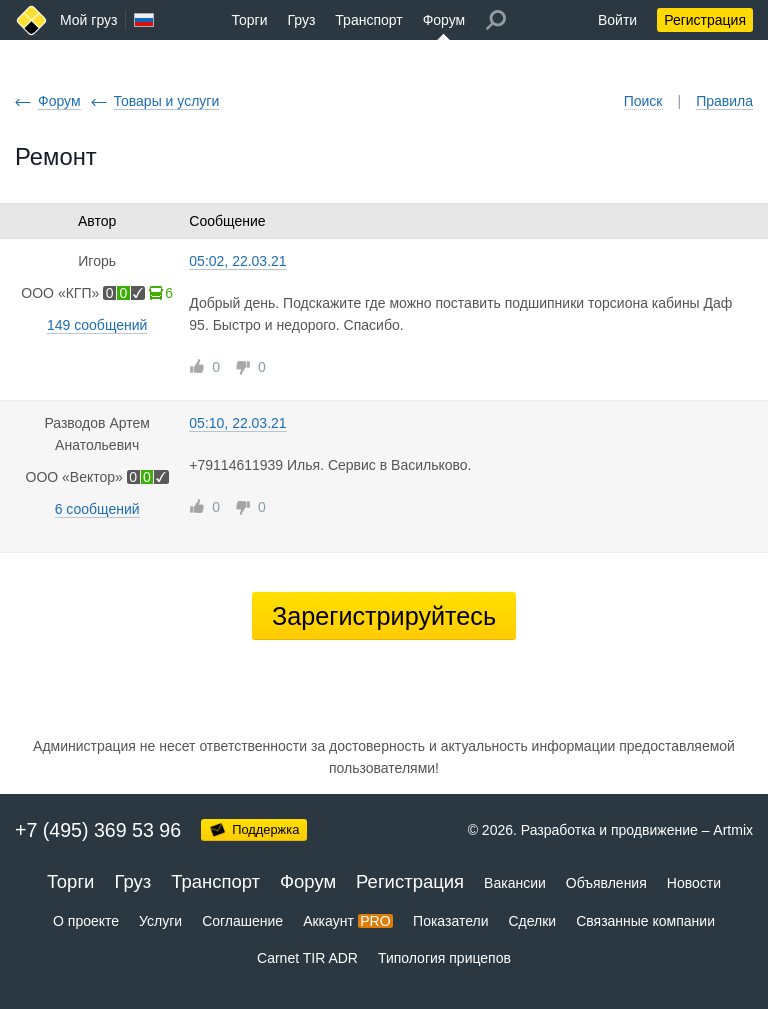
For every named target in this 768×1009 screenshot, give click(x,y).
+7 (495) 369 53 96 (98, 830)
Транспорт (368, 20)
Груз (301, 20)
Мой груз (88, 20)
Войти (617, 20)
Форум (444, 20)
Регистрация (705, 20)
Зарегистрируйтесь (384, 616)
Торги (250, 20)
